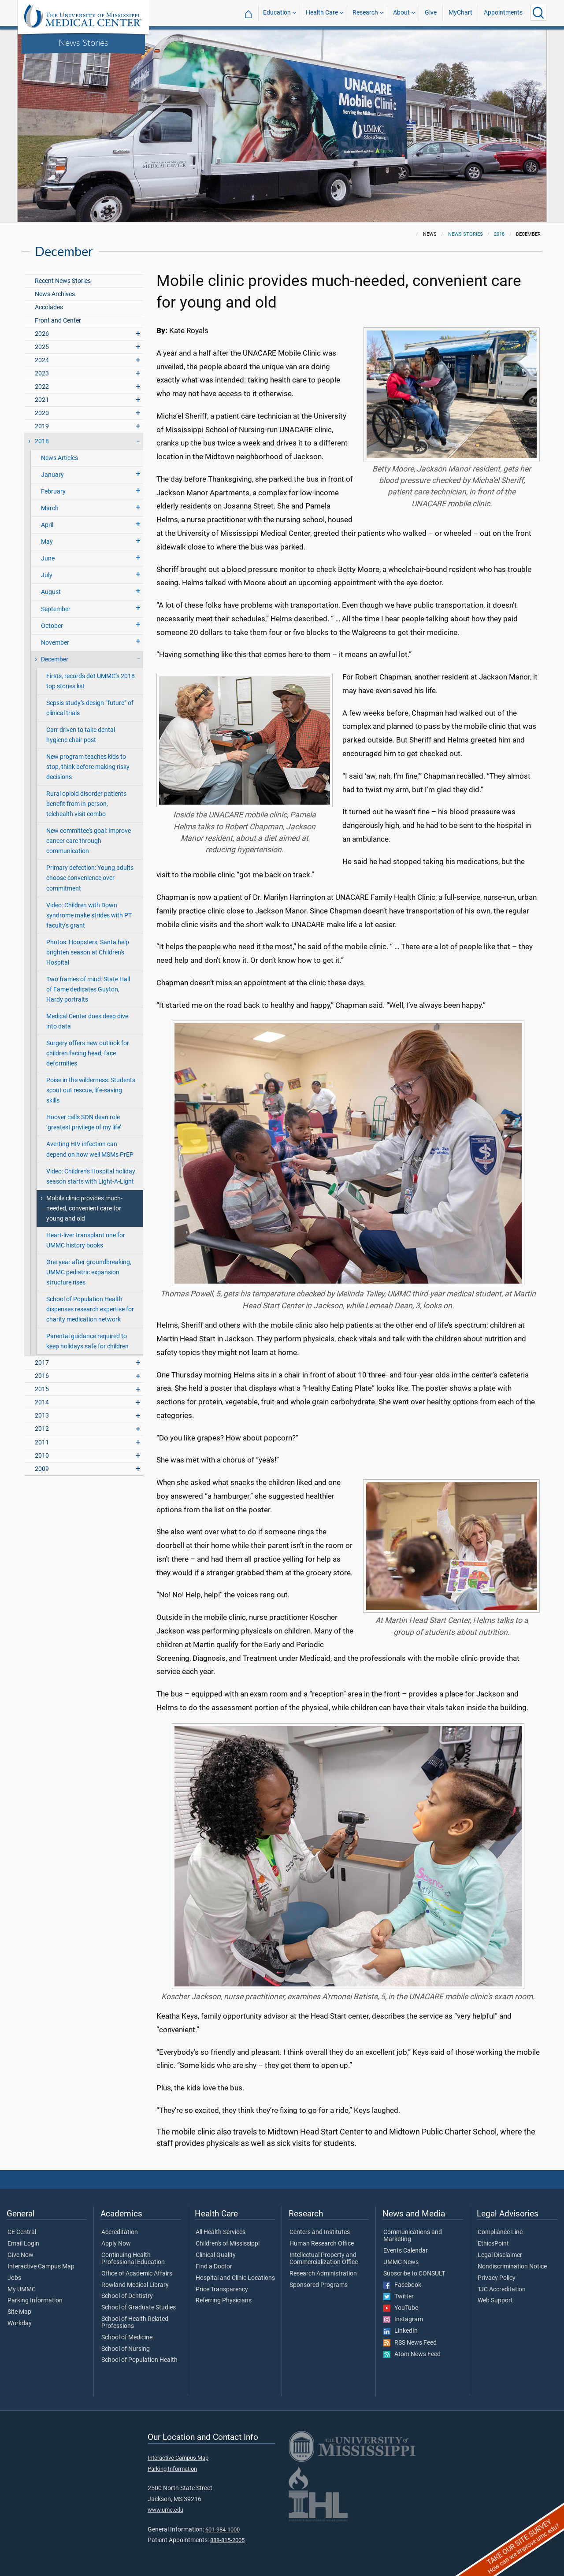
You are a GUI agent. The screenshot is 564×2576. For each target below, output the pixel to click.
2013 (42, 1415)
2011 (42, 1442)
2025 (42, 347)
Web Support (495, 2300)
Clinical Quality (216, 2255)
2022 (42, 386)
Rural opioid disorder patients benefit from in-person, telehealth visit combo (86, 804)
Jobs (14, 2278)
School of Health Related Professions (134, 2323)
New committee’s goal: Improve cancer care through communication (88, 841)
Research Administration (323, 2273)
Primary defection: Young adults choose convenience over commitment (90, 878)
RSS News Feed (410, 2342)
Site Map (19, 2312)
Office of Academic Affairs (136, 2273)
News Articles (59, 458)
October (52, 626)
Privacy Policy (497, 2278)
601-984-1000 (222, 2529)
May (47, 542)
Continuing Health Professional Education (133, 2259)
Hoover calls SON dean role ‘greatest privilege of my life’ (83, 1122)
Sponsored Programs (318, 2285)
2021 (42, 400)
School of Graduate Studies (138, 2307)
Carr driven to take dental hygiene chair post (80, 735)
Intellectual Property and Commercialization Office (323, 2259)
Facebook (402, 2285)
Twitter (398, 2296)
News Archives (55, 294)
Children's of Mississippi (228, 2243)
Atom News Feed (412, 2354)
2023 (42, 373)
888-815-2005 (227, 2540)
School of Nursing (125, 2349)
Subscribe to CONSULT (414, 2273)
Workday (19, 2323)
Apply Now (116, 2243)
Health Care (322, 12)
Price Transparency (222, 2289)
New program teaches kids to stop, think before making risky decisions (88, 767)
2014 (42, 1402)
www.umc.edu (165, 2509)
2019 (42, 426)
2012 (42, 1429)
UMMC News (401, 2262)
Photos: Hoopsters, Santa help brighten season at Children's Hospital (87, 952)
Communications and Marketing (412, 2236)
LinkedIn (400, 2331)
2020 (42, 413)
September (55, 609)
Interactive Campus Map (40, 2266)
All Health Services (220, 2232)
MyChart (460, 12)
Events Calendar (405, 2250)
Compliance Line (500, 2232)
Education (277, 12)
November (55, 642)
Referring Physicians (224, 2300)
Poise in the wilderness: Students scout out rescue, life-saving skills (90, 1090)
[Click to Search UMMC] (538, 13)
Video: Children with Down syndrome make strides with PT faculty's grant (89, 915)
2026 (42, 334)
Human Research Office (321, 2243)
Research (365, 12)
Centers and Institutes (319, 2232)
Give (431, 12)
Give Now (20, 2255)
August (51, 592)
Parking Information (35, 2300)
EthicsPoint (493, 2243)
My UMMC (21, 2289)
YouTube (400, 2308)
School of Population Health (139, 2360)
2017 (42, 1362)
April (47, 525)
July (46, 575)
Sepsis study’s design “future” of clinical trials (90, 708)
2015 (42, 1389)
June (48, 558)
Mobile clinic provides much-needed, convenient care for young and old (84, 1208)
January (52, 475)
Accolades (49, 307)
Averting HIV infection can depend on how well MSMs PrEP (90, 1149)
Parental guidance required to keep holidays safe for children (87, 1341)
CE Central (21, 2232)
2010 (42, 1455)
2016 (42, 1376)
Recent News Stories (63, 281)
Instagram (403, 2319)
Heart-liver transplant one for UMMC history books (85, 1240)
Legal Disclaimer (500, 2255)
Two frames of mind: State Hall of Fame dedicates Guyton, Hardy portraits (88, 989)
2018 (499, 234)
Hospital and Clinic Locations (235, 2278)
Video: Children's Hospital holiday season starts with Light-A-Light (90, 1176)
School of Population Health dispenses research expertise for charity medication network (90, 1309)
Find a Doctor (214, 2266)
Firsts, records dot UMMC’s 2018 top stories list (90, 681)
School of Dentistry (127, 2296)
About (401, 12)
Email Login (23, 2243)
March (50, 508)
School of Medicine (126, 2337)
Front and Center (58, 320)
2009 (42, 1469)
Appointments (503, 12)
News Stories (83, 42)
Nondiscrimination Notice (512, 2266)
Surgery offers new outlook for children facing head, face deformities (87, 1053)
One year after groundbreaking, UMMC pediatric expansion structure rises (88, 1272)
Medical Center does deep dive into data (87, 1021)
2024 (42, 360)
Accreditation (119, 2232)
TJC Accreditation (502, 2289)
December (54, 659)
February (53, 491)
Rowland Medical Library (135, 2285)
